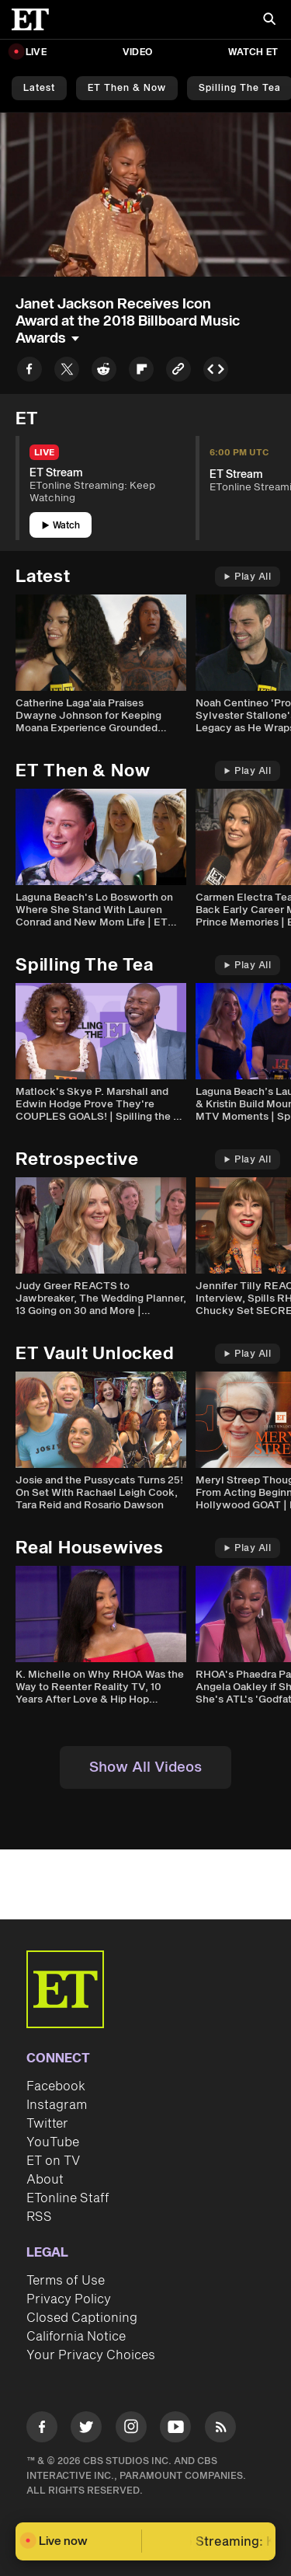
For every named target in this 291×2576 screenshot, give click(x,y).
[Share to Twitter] (67, 372)
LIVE (36, 52)
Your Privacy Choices (90, 2355)
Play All (247, 577)
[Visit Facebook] (41, 2429)
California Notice (76, 2336)
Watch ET (253, 52)
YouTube (52, 2142)
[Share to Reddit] (104, 372)
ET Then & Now (127, 88)
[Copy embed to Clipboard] (216, 372)
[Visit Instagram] (131, 2429)
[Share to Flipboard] (141, 372)
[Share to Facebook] (29, 372)
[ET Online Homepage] (35, 19)
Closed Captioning (81, 2318)
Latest (39, 88)
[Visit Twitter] (86, 2429)
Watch (61, 525)
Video (137, 52)
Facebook (55, 2086)
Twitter (47, 2123)
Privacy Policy (68, 2299)
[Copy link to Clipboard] (178, 372)
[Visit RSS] (220, 2429)
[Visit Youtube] (175, 2429)
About (45, 2179)
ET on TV (53, 2161)
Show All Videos (145, 1767)
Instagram (56, 2105)
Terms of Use (65, 2280)
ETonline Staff (67, 2198)
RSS (39, 2217)
